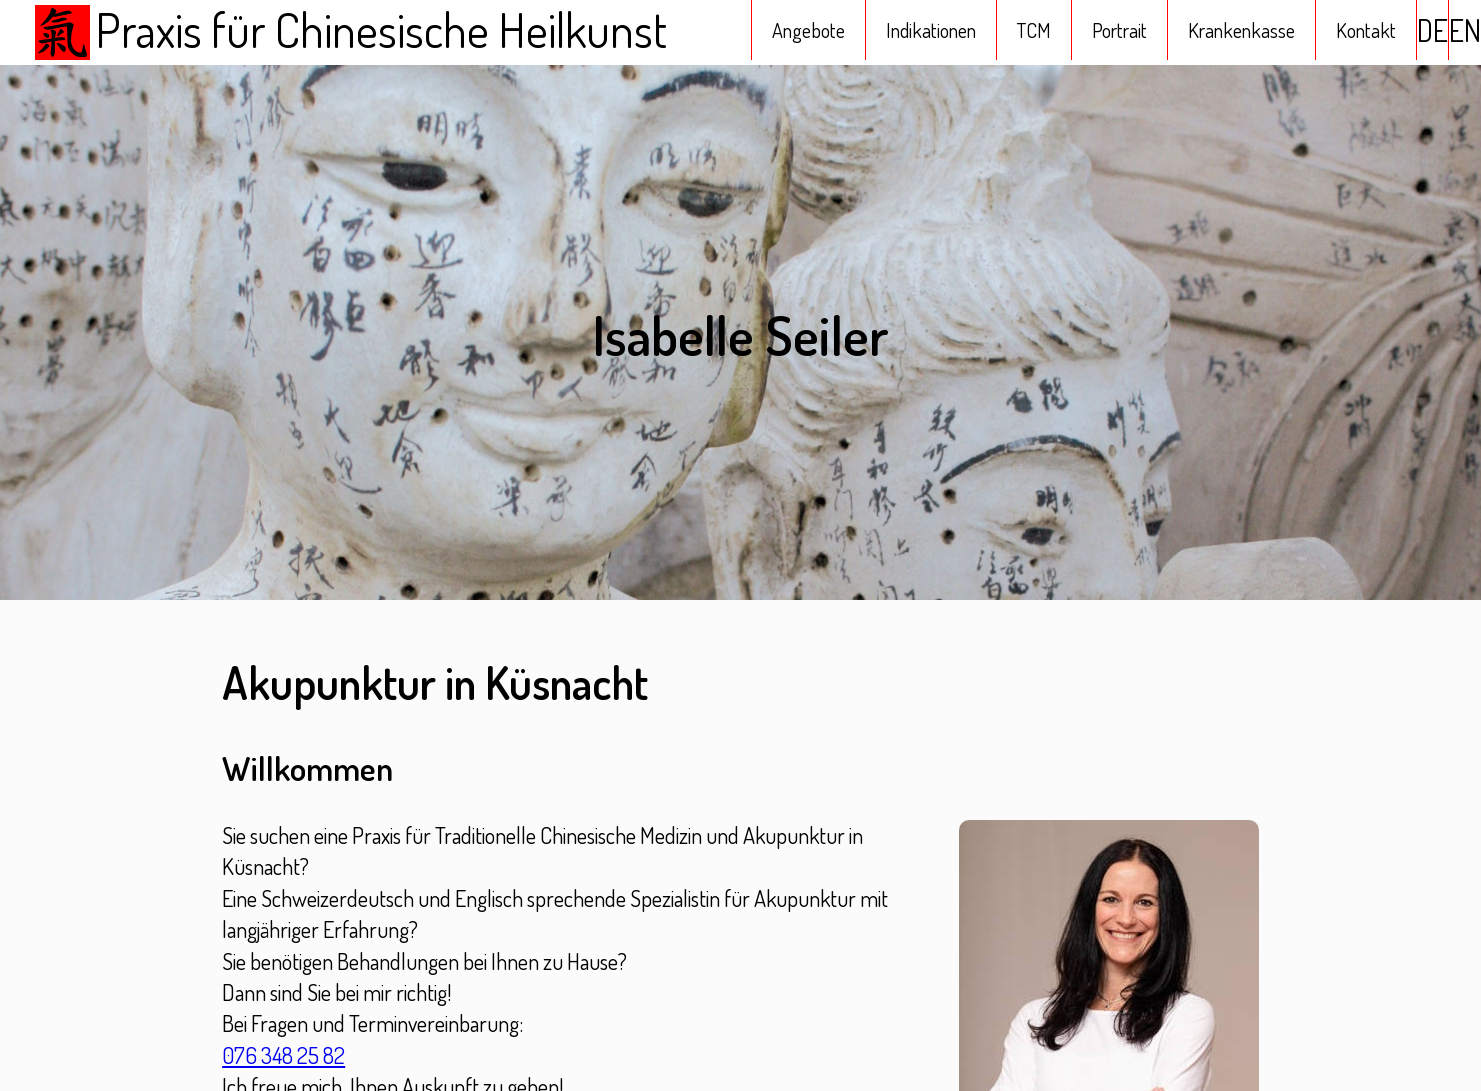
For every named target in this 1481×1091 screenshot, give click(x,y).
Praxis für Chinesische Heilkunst (348, 32)
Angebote (808, 30)
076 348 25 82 (283, 1055)
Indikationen (931, 30)
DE (1432, 30)
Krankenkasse (1241, 30)
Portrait (1119, 30)
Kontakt (1366, 30)
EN (1465, 30)
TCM (1034, 30)
